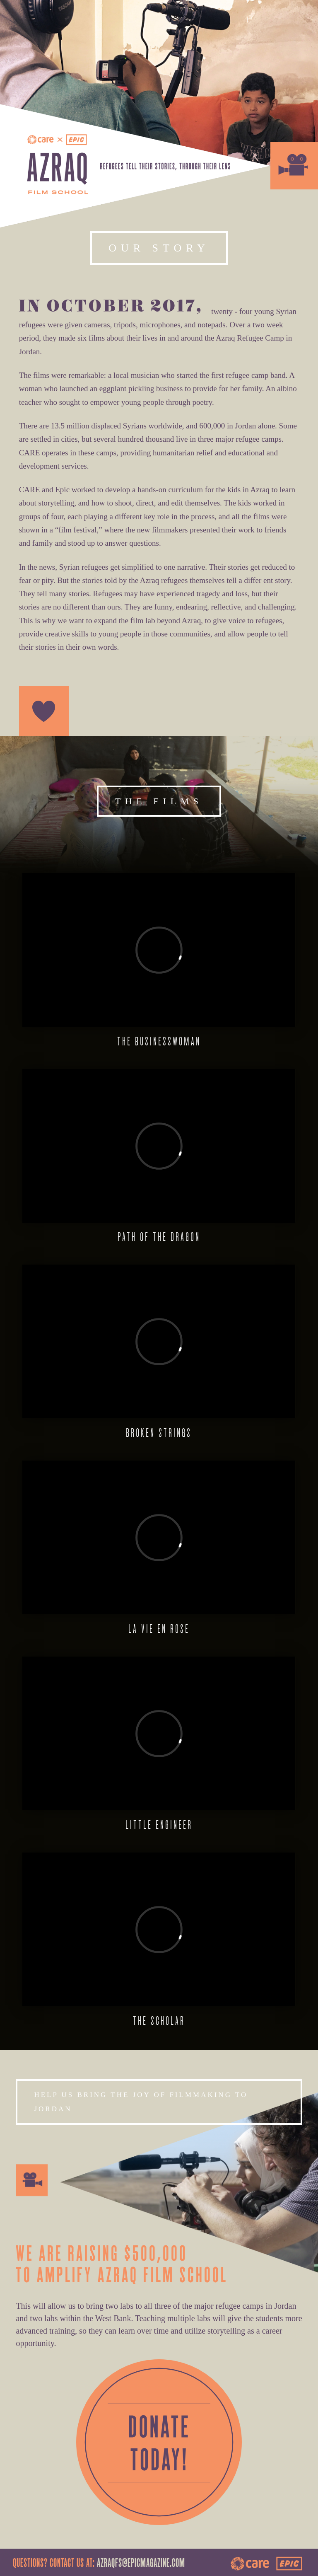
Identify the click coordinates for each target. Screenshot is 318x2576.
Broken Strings (159, 1432)
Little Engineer (159, 1824)
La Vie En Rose (159, 1628)
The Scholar (159, 2020)
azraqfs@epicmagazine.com (141, 2563)
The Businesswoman (159, 1041)
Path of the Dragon (159, 1236)
